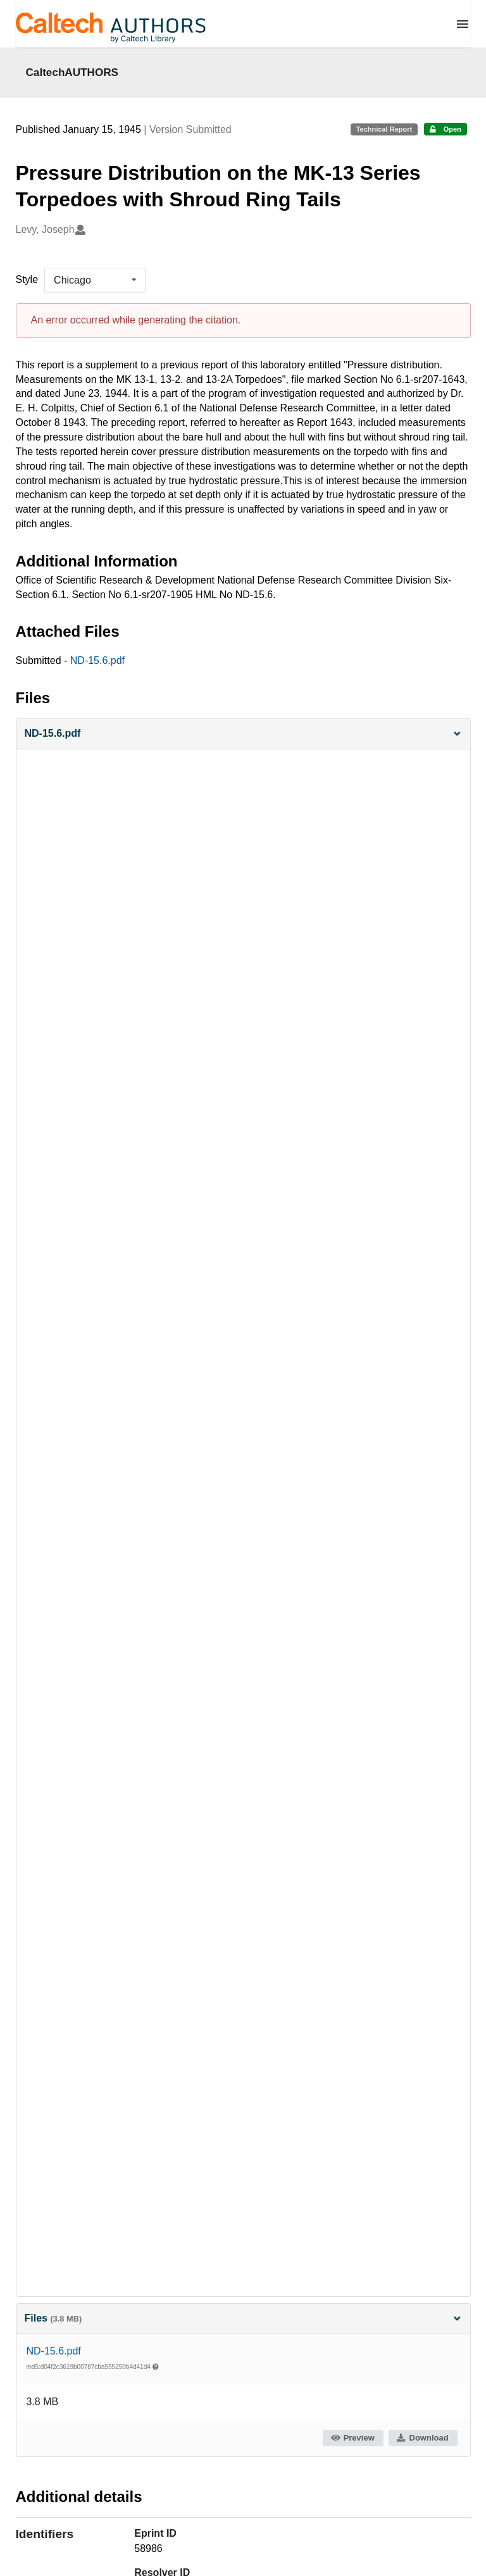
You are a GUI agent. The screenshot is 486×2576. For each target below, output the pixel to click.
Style (27, 279)
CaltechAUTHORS (72, 72)
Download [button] (422, 2437)
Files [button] (243, 2318)
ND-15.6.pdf (97, 660)
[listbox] (95, 280)
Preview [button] (352, 2437)
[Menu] (462, 24)
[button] (243, 734)
